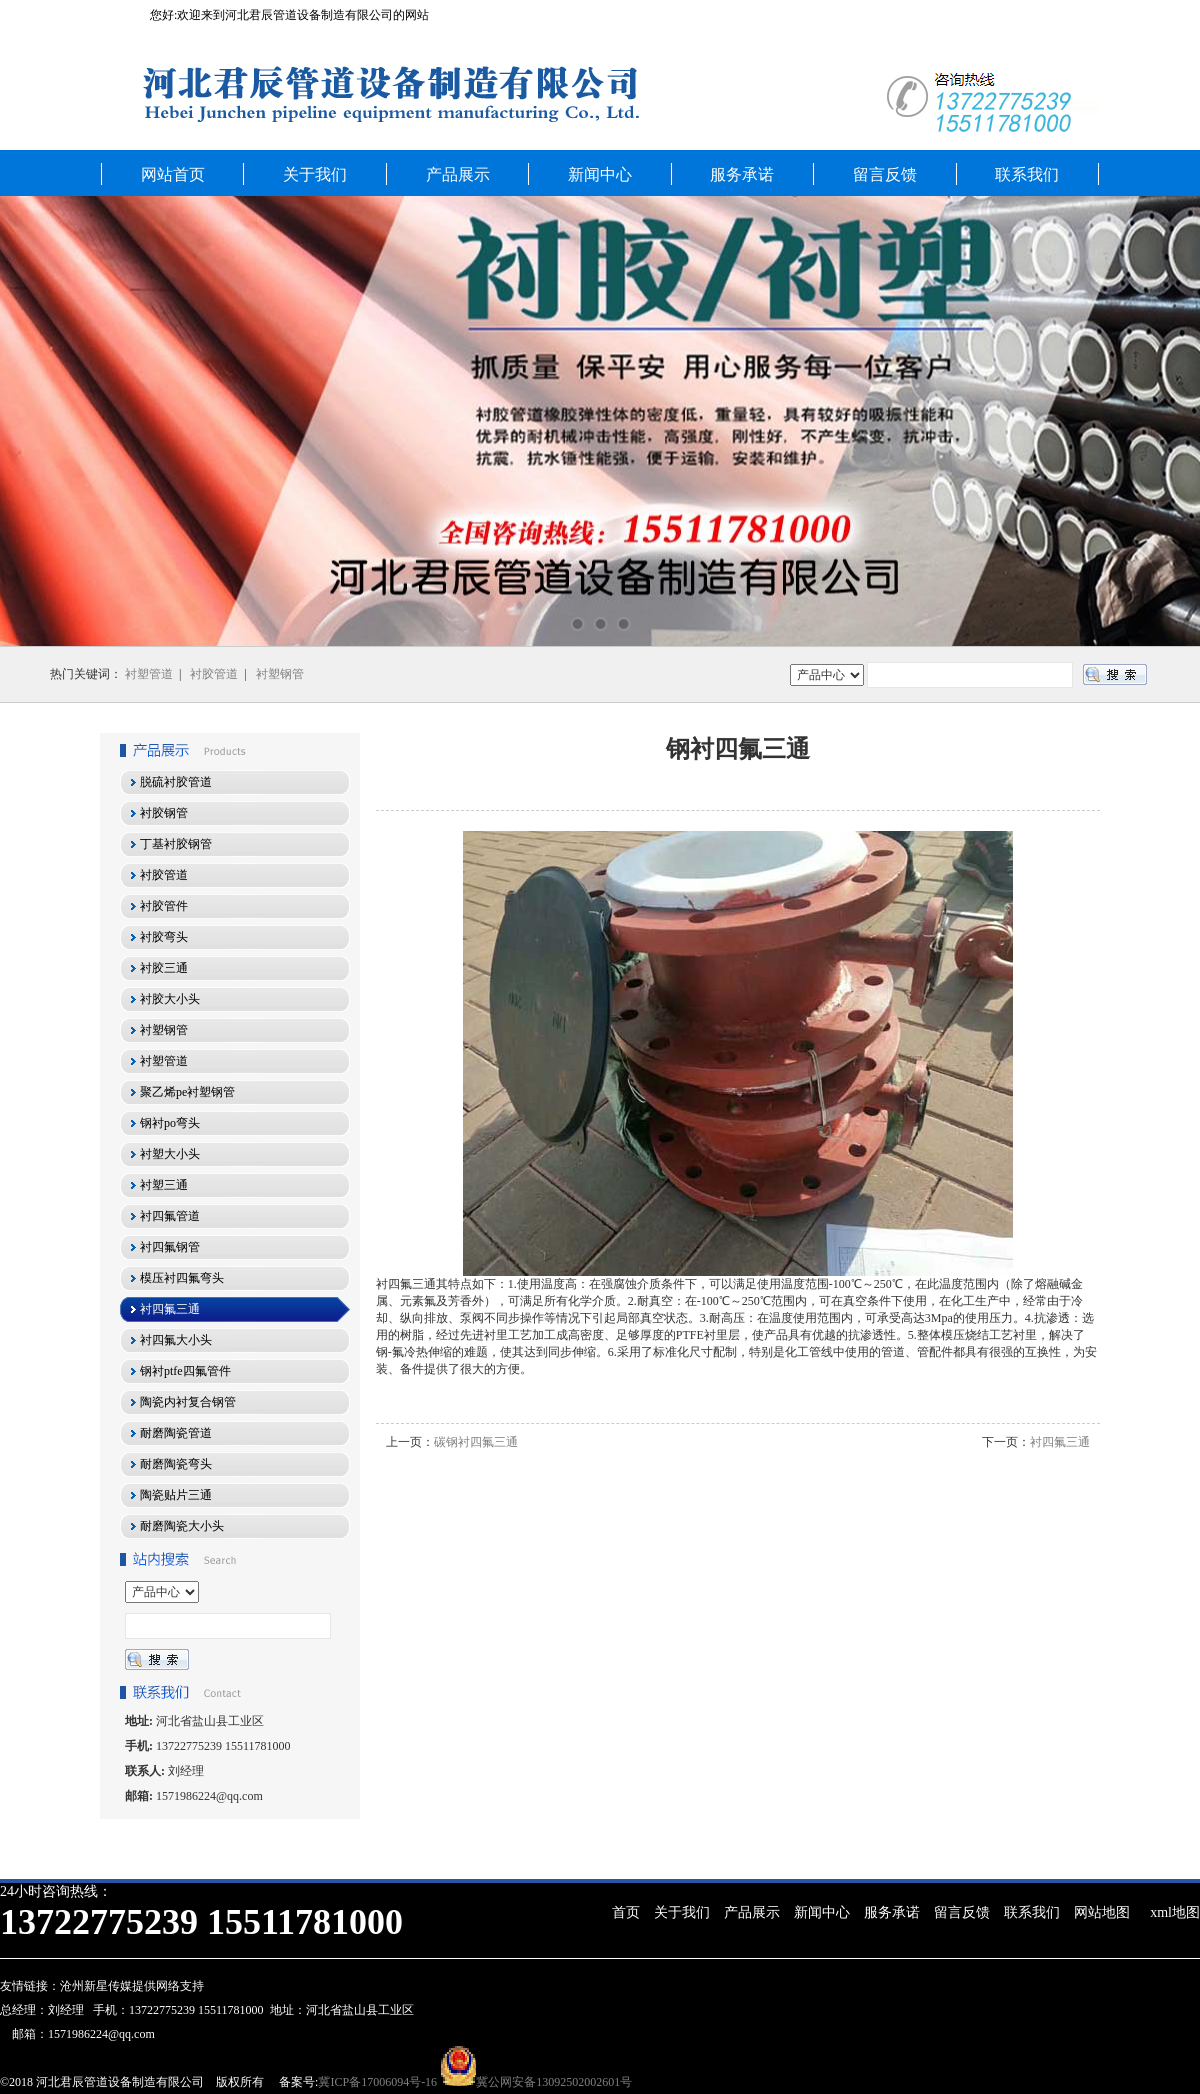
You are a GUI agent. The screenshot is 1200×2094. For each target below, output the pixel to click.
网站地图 (1102, 1912)
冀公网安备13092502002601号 (554, 2082)
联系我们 (1027, 174)
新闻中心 (600, 174)
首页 (626, 1912)
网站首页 (173, 174)
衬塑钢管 (280, 674)
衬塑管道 (149, 674)
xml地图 (1175, 1912)
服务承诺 (742, 174)
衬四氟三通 (1060, 1442)
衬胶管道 (214, 674)
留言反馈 (885, 174)
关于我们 (315, 174)
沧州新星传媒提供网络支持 (132, 1986)
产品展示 (458, 174)
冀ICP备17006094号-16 (377, 2082)
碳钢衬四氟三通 (476, 1442)
